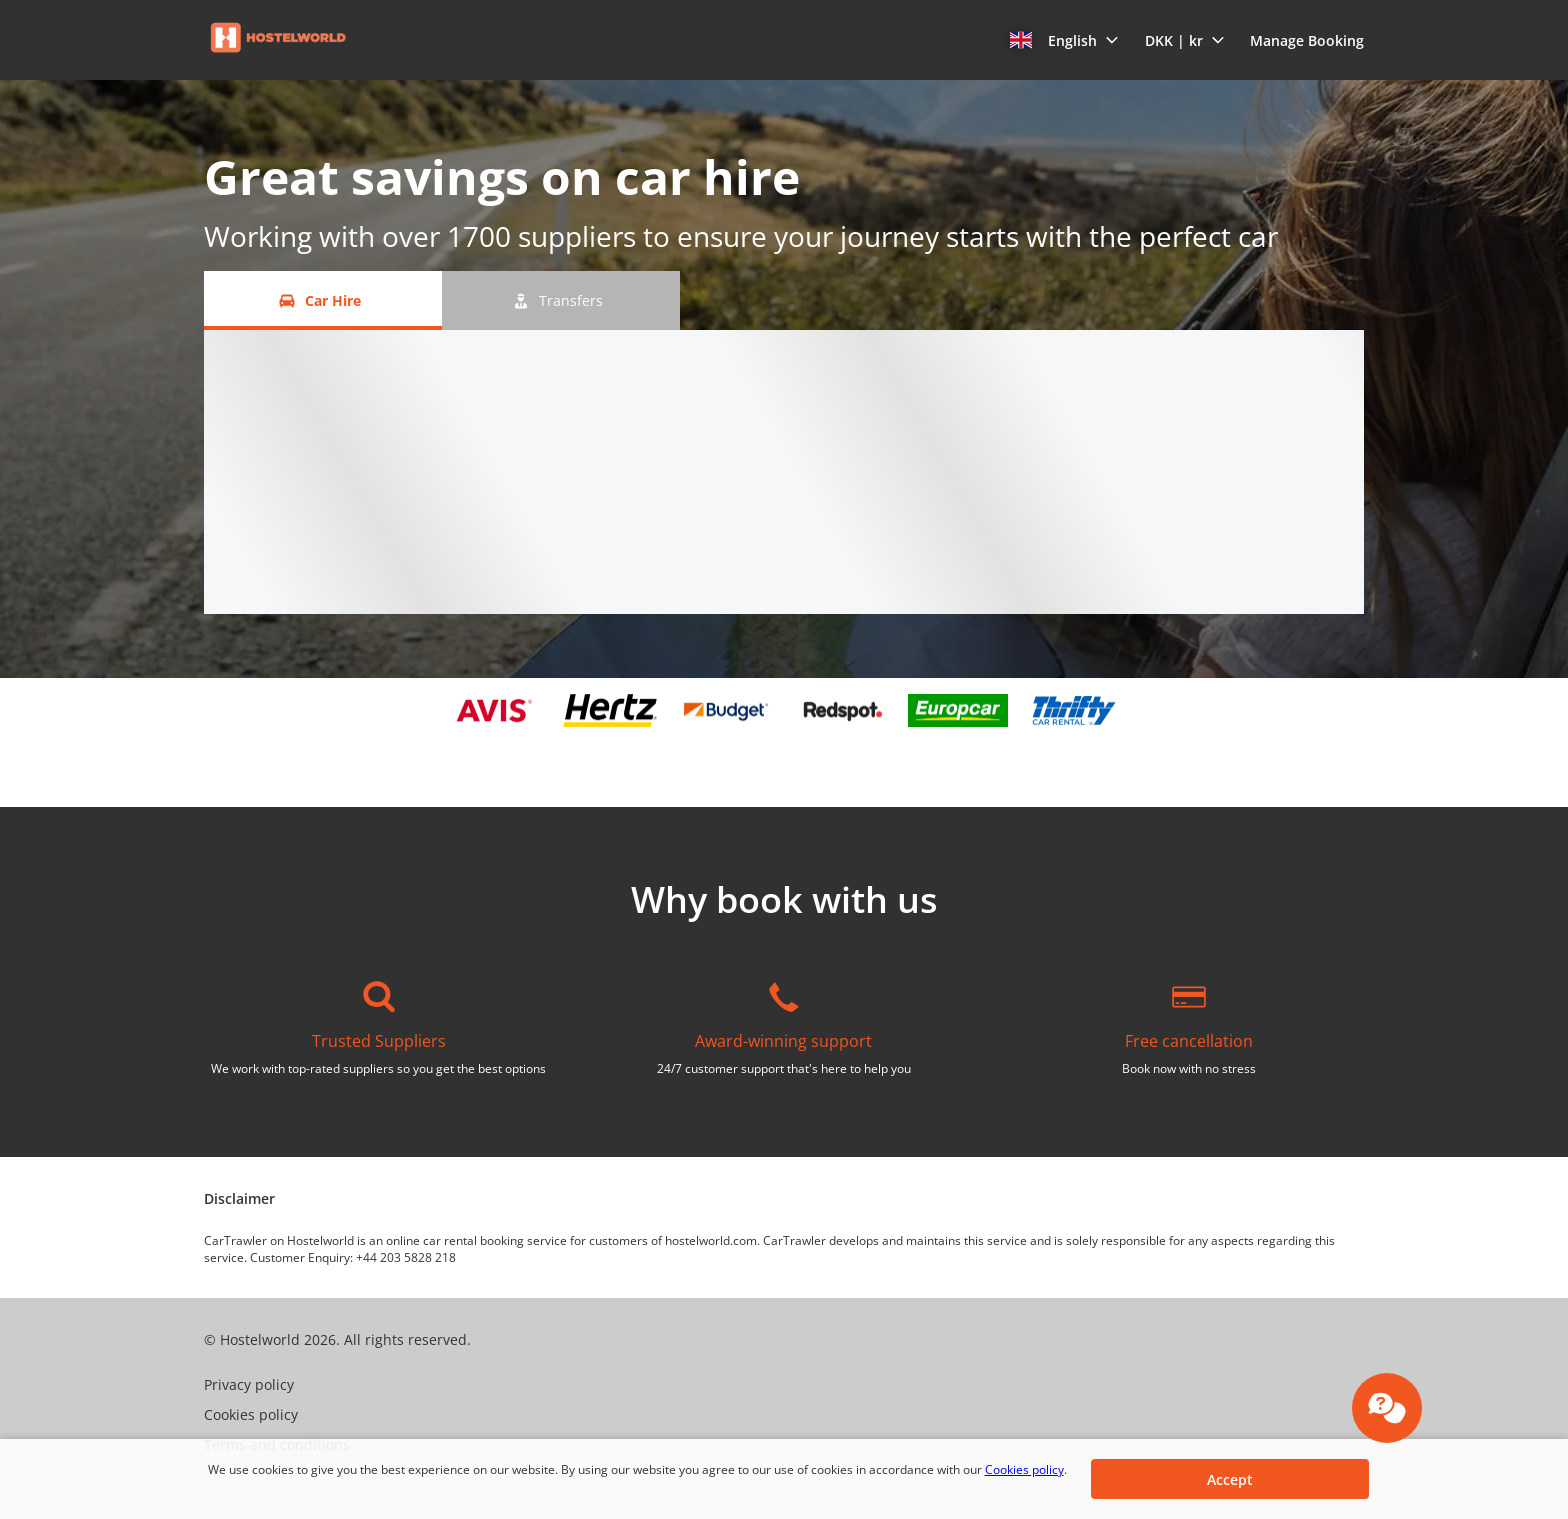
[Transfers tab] (561, 300)
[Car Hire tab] (323, 300)
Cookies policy (1024, 1469)
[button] (1064, 40)
